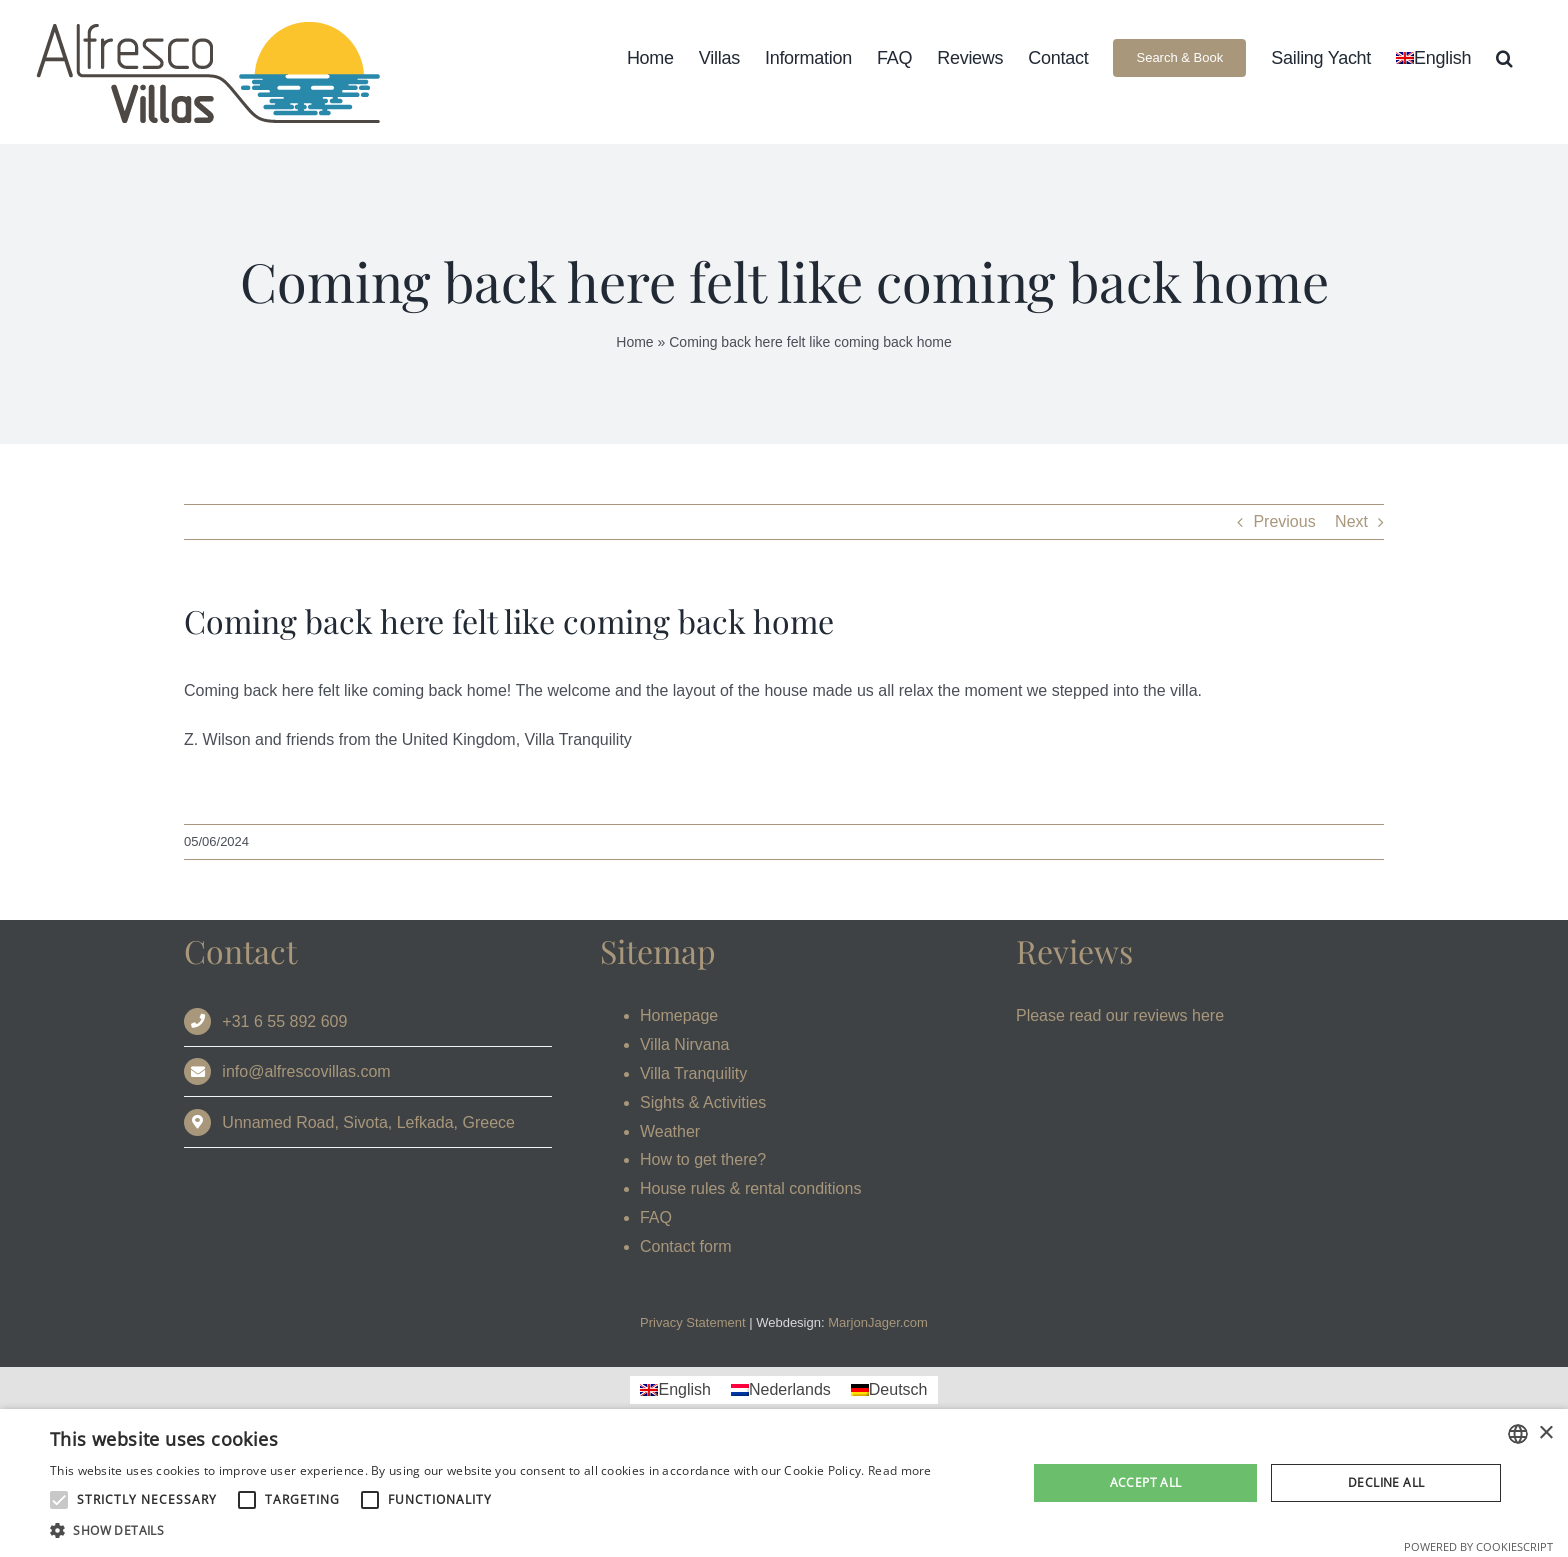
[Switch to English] (675, 1390)
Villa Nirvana (685, 1044)
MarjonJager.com (878, 1322)
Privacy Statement (693, 1322)
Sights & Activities (703, 1102)
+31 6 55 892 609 (284, 1021)
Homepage (679, 1015)
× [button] (1545, 1433)
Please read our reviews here (1120, 1015)
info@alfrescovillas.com (306, 1071)
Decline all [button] (1386, 1482)
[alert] (784, 1483)
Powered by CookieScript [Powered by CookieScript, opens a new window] (1478, 1546)
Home (634, 342)
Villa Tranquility (693, 1073)
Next (1351, 521)
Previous (1284, 521)
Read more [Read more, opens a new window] (900, 1470)
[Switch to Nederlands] (781, 1390)
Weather (670, 1131)
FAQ (656, 1217)
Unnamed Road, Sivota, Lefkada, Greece (368, 1122)
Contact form (686, 1246)
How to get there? (703, 1159)
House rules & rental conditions (750, 1188)
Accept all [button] (1146, 1482)
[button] (1504, 57)
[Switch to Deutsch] (889, 1390)
